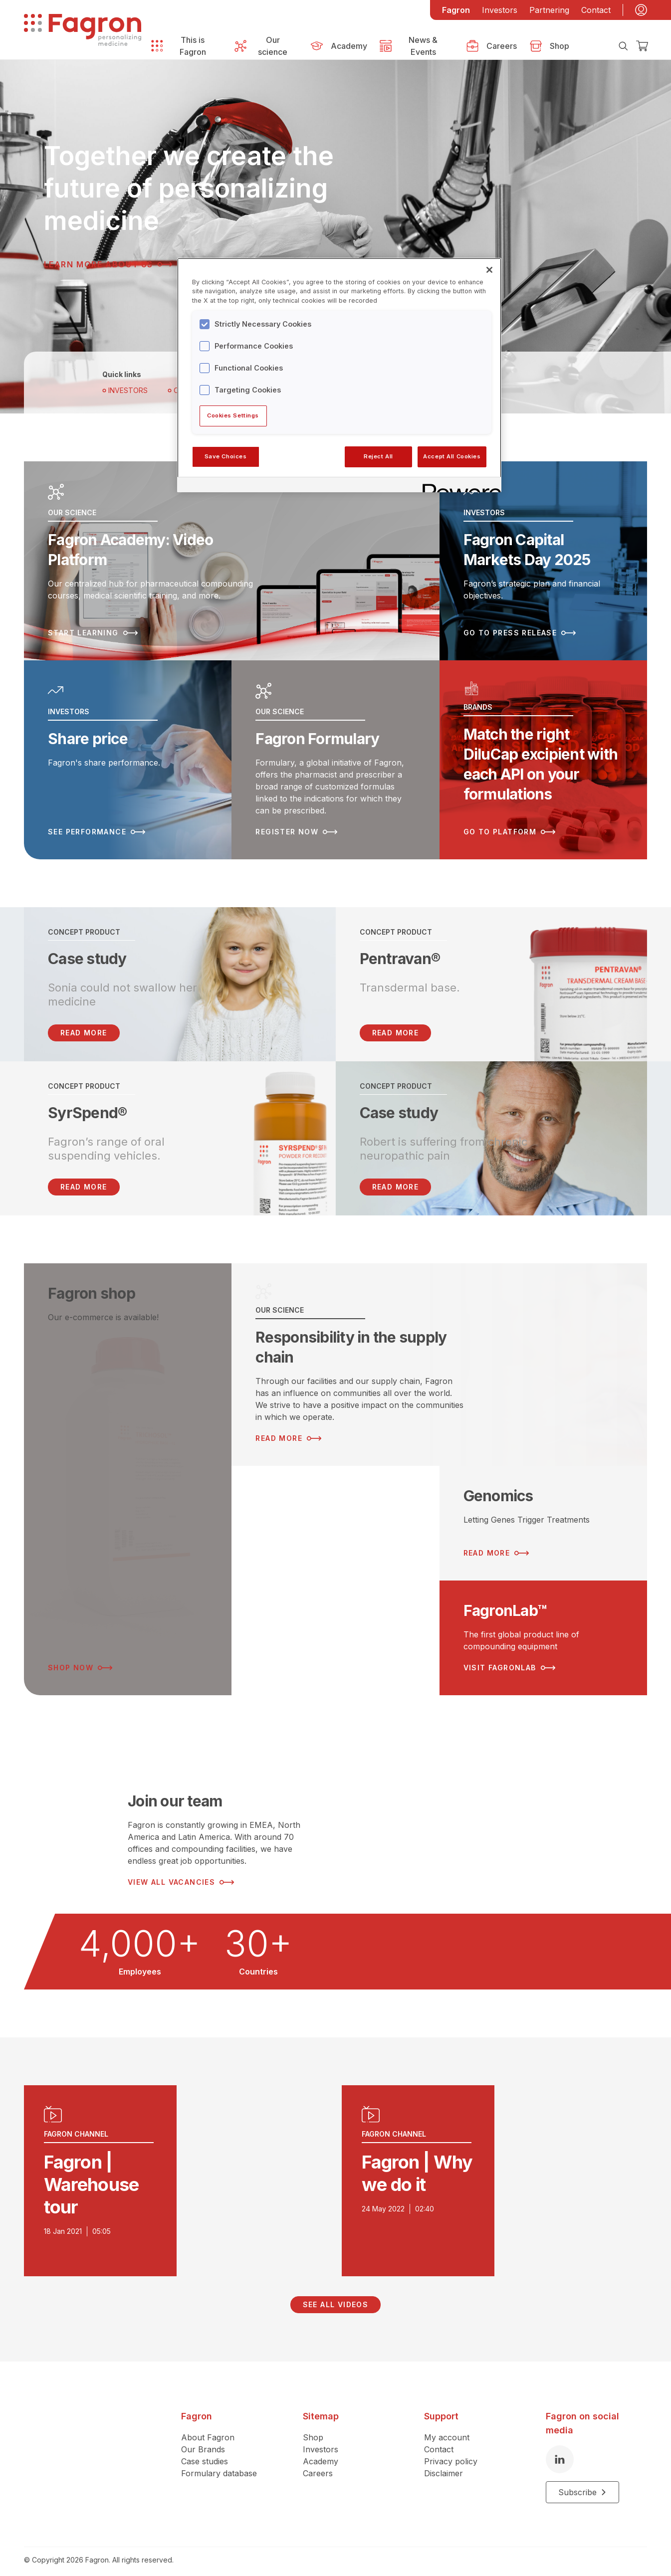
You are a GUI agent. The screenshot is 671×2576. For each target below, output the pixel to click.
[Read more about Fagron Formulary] (335, 753)
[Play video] (176, 2171)
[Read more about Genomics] (543, 1514)
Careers (318, 2464)
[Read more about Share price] (127, 753)
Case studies (204, 2452)
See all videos (336, 2295)
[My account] (641, 10)
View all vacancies (181, 1873)
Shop (313, 2428)
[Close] (489, 270)
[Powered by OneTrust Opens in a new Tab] (458, 486)
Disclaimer (443, 2464)
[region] (339, 375)
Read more (395, 1023)
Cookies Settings (233, 415)
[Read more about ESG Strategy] (335, 1571)
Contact (596, 10)
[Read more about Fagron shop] (127, 1470)
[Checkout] (642, 46)
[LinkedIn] (560, 2450)
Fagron (456, 10)
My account (446, 2428)
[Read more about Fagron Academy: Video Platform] (232, 558)
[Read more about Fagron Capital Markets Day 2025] (543, 558)
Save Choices (226, 456)
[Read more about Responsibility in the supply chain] (439, 1355)
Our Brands (203, 2440)
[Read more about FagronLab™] (543, 1629)
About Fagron (207, 2428)
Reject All (378, 456)
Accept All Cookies (451, 456)
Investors (499, 10)
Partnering (549, 10)
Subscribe (582, 2483)
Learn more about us (108, 264)
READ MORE (83, 1023)
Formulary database (219, 2464)
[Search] (623, 46)
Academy (320, 2452)
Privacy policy (450, 2452)
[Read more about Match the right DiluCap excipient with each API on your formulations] (543, 753)
